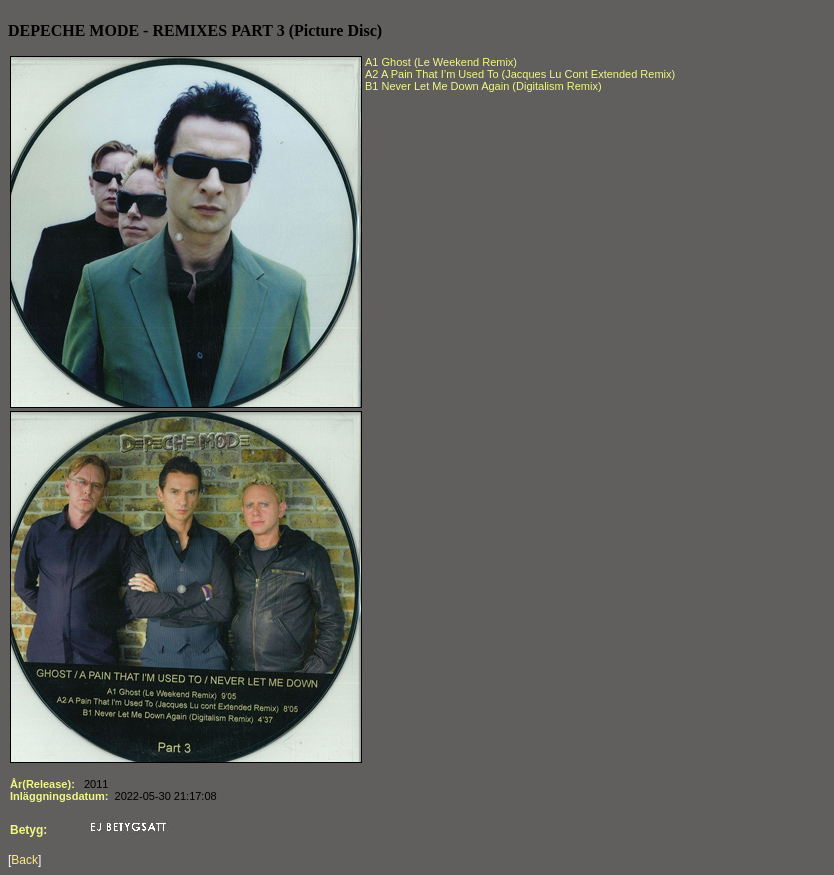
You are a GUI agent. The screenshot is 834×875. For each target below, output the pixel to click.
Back (24, 860)
